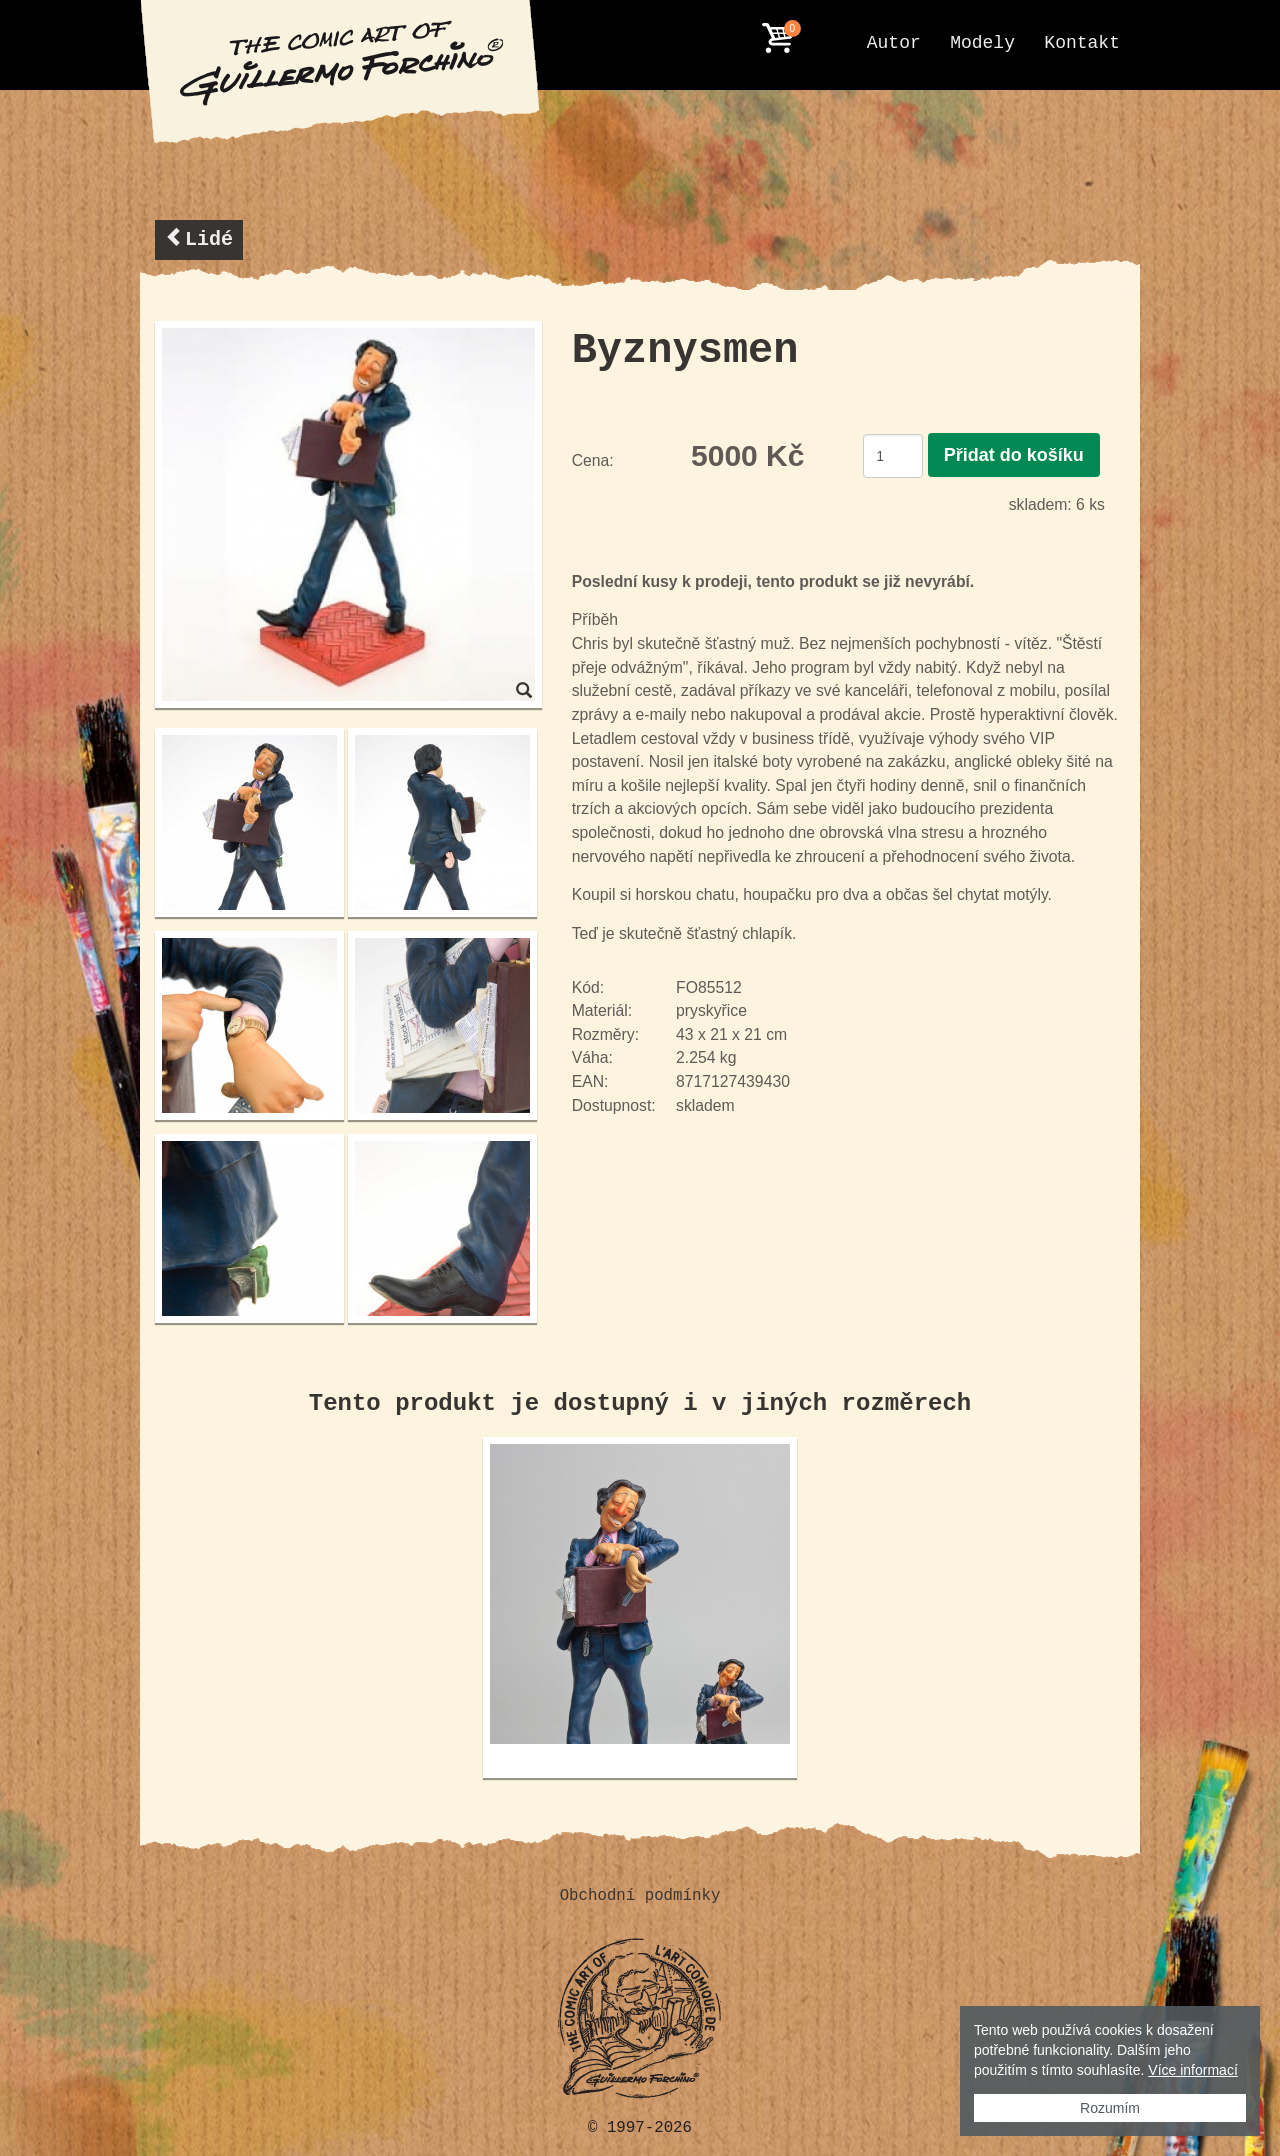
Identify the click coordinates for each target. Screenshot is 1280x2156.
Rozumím (1110, 2108)
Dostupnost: (614, 1105)
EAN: (590, 1081)
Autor (894, 43)
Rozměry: (605, 1034)
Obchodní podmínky (640, 1896)
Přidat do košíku (1014, 455)
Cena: (593, 460)
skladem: (1040, 504)
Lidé (199, 238)
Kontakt (1082, 43)
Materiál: (602, 1010)
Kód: (588, 987)
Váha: (592, 1057)
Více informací (1192, 2070)
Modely (982, 43)
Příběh (595, 619)
